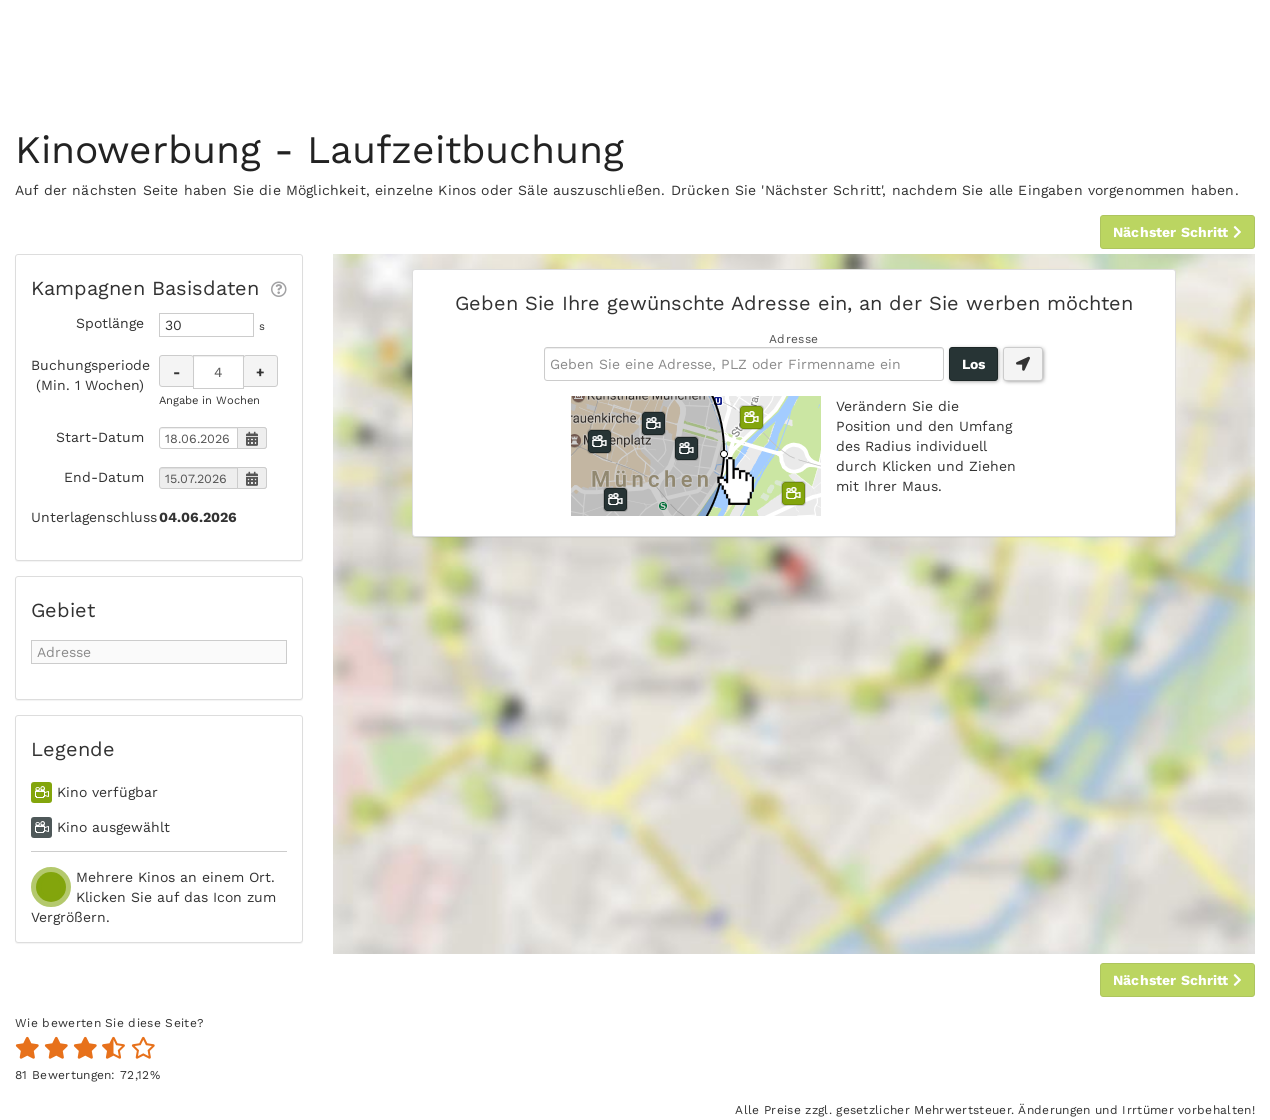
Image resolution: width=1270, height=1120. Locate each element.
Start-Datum (100, 437)
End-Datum (104, 477)
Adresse (793, 339)
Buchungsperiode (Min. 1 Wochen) (87, 375)
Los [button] (973, 364)
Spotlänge (110, 323)
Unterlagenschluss (87, 517)
